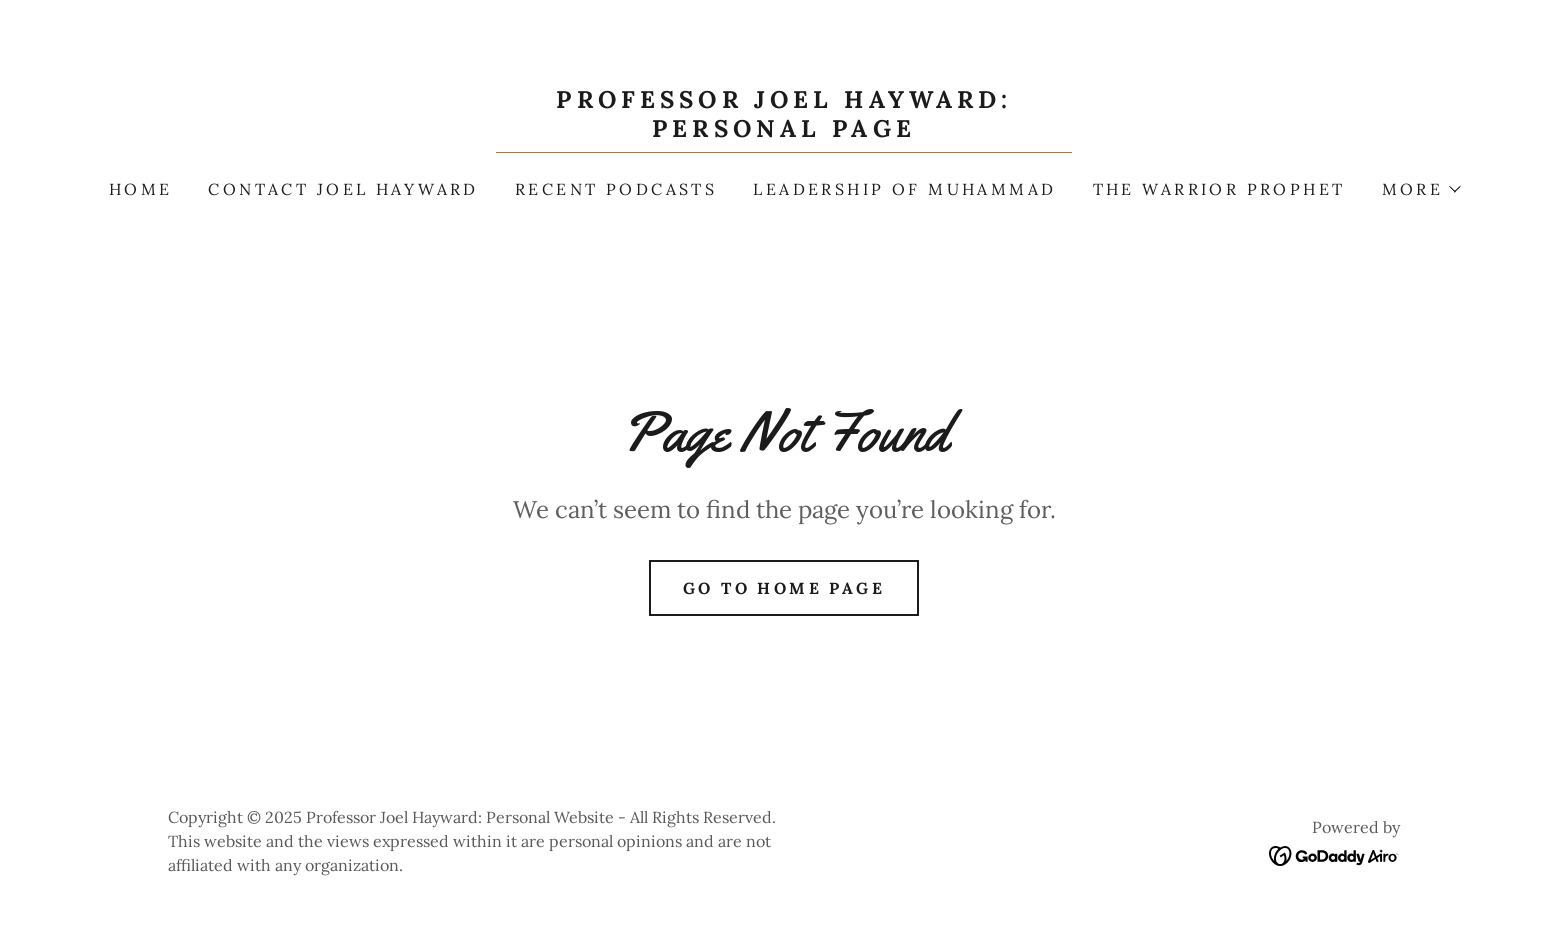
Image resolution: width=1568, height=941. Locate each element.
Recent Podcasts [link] (616, 189)
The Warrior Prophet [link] (1219, 189)
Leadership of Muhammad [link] (904, 189)
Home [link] (141, 189)
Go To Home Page (784, 588)
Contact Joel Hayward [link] (343, 189)
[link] (784, 130)
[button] (1421, 189)
